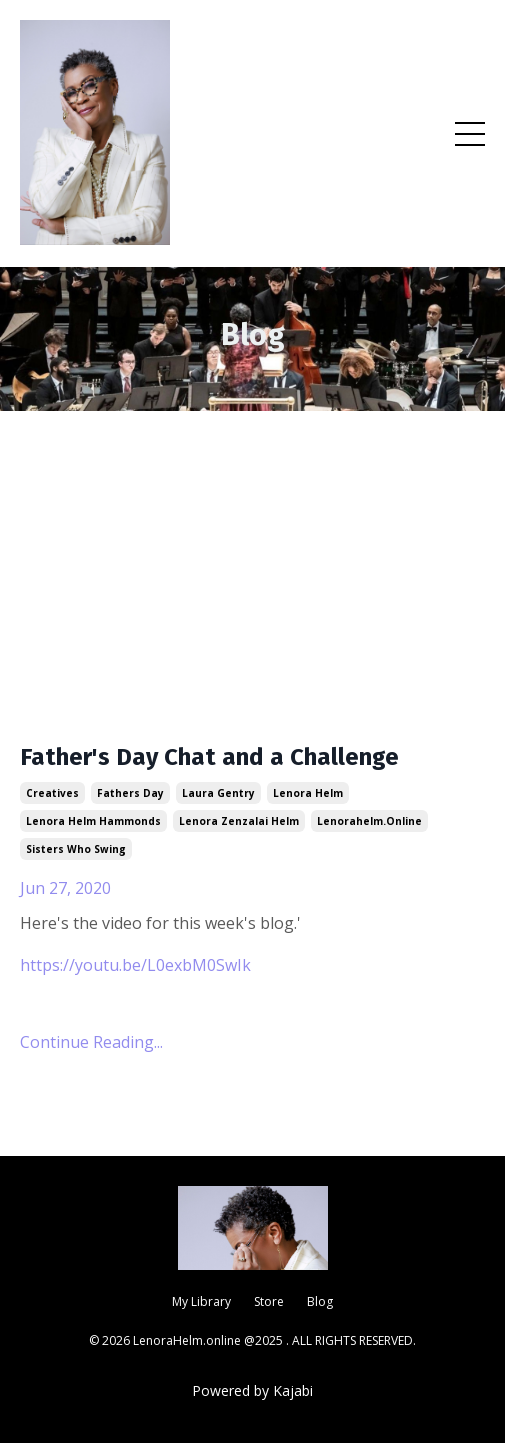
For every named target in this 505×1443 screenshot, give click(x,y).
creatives (52, 793)
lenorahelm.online (369, 821)
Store (269, 1301)
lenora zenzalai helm (239, 821)
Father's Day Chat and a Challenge (209, 757)
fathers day (130, 793)
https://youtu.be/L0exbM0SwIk (135, 965)
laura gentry (218, 793)
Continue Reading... (91, 1042)
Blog (320, 1301)
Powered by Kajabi (252, 1390)
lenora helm (308, 793)
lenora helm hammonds (93, 821)
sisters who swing (76, 849)
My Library (201, 1301)
